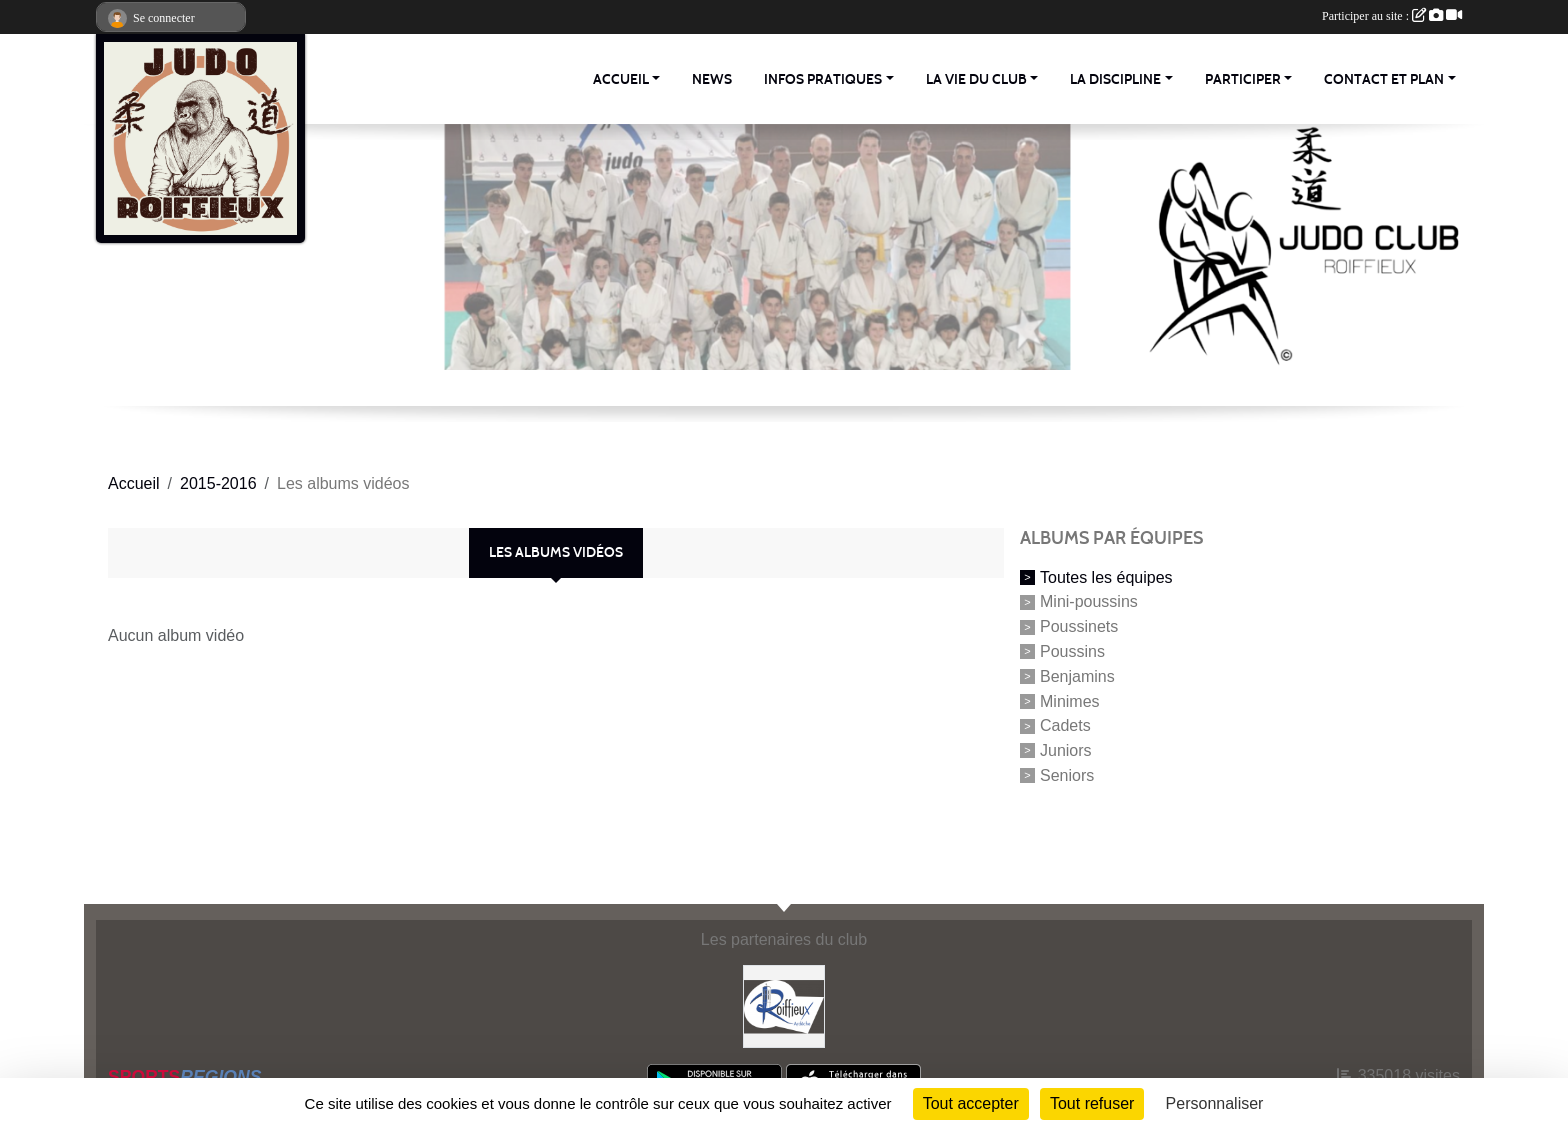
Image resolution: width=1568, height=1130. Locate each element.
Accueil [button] (621, 79)
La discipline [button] (1115, 79)
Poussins (1072, 651)
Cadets (1065, 725)
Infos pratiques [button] (823, 79)
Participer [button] (1243, 79)
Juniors (1066, 750)
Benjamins (1077, 676)
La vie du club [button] (976, 79)
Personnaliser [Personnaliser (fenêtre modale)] (1215, 1103)
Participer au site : (1392, 16)
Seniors (1067, 775)
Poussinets (1079, 626)
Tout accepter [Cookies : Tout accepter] (971, 1103)
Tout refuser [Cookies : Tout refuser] (1092, 1103)
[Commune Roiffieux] (784, 1005)
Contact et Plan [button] (1384, 79)
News (712, 79)
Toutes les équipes (1106, 576)
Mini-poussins (1089, 601)
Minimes (1070, 700)
